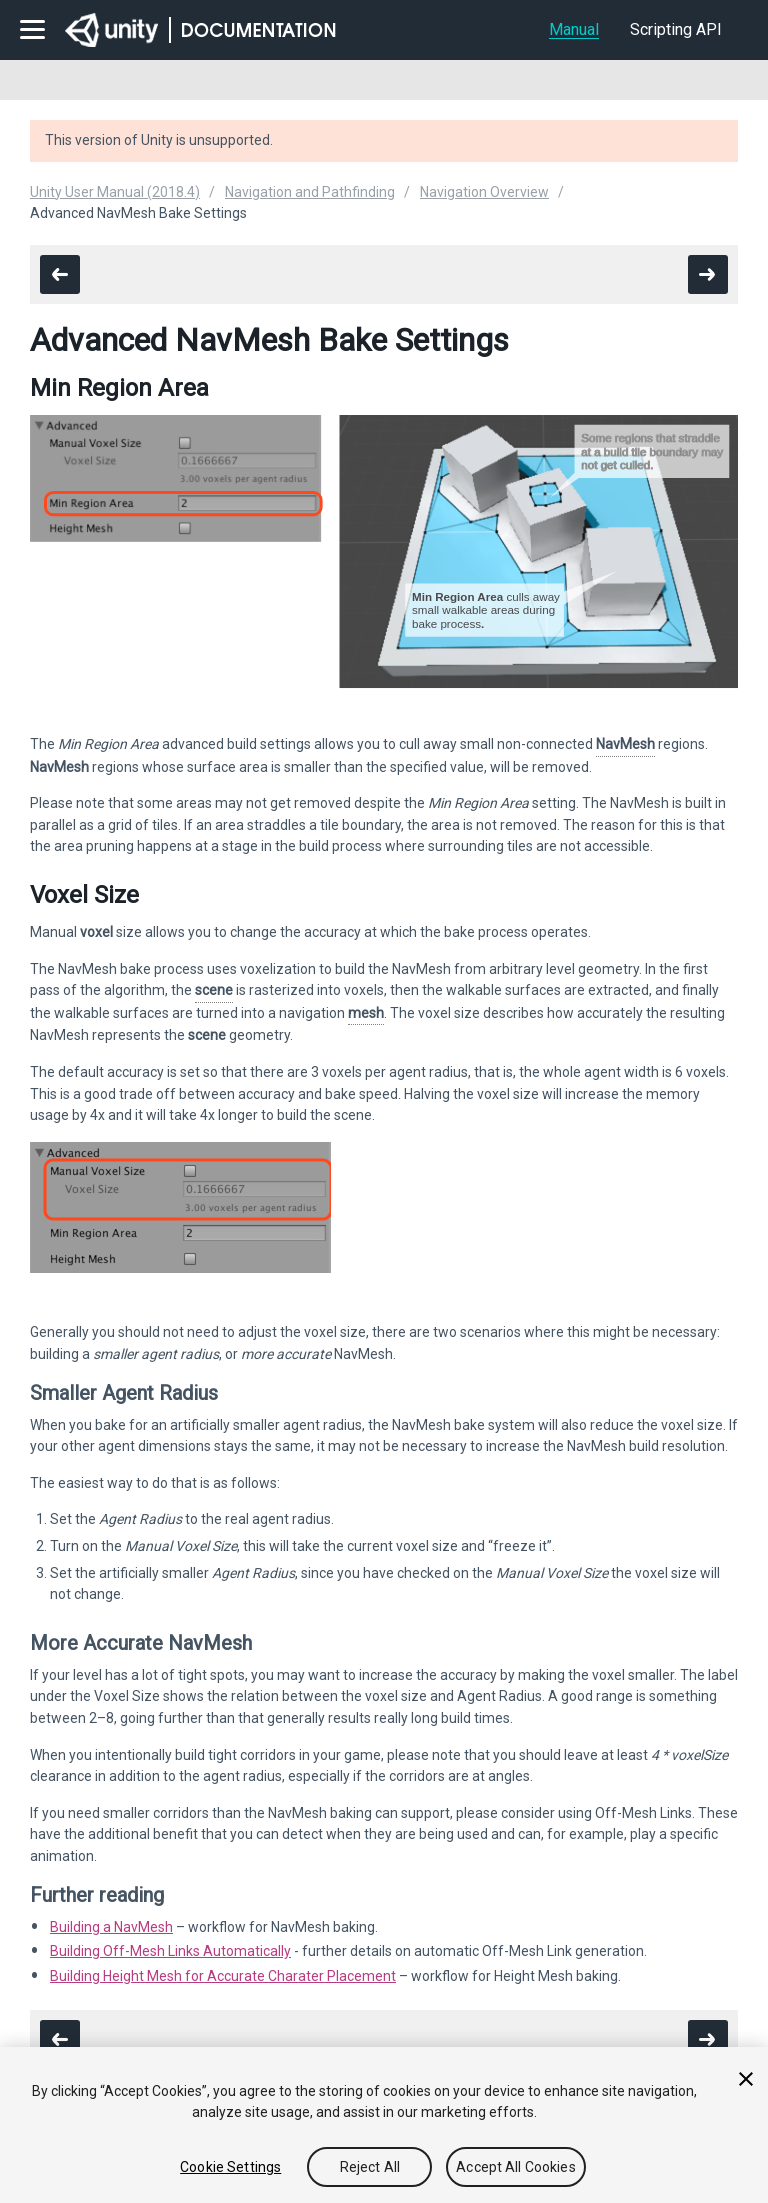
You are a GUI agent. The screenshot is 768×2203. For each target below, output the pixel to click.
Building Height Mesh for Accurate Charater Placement (223, 1976)
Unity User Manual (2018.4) (115, 192)
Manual (574, 29)
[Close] (746, 2079)
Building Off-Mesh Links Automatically (170, 1951)
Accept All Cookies (516, 2167)
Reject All (370, 2167)
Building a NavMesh (111, 1927)
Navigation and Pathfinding (310, 192)
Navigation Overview (484, 192)
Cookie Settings (230, 2167)
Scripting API (676, 29)
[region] (384, 2125)
